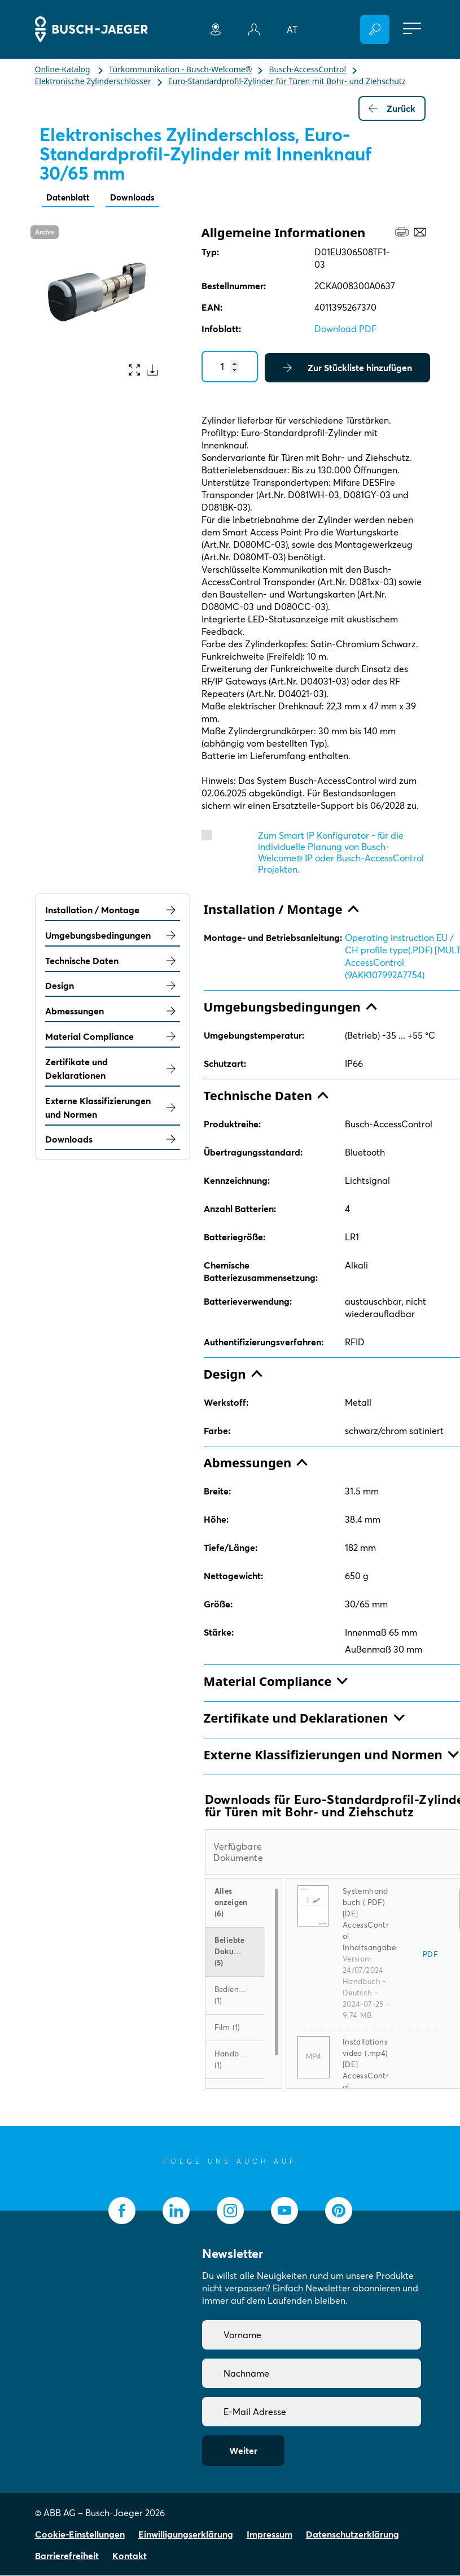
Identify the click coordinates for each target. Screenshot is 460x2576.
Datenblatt (69, 198)
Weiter (243, 2451)
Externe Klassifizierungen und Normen (112, 1108)
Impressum (269, 2534)
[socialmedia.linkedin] (176, 2211)
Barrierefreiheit (67, 2556)
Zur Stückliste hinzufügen (347, 368)
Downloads (136, 198)
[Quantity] (229, 367)
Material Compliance (112, 1037)
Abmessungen (112, 1011)
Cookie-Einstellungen (80, 2534)
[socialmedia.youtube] (284, 2211)
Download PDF (345, 329)
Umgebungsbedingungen (112, 936)
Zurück (392, 108)
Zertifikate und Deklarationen (112, 1069)
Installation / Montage (112, 910)
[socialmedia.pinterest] (338, 2211)
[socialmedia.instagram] (230, 2211)
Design (112, 986)
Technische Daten (112, 961)
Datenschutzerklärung (352, 2534)
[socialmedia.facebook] (121, 2211)
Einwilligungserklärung (185, 2534)
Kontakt (129, 2556)
